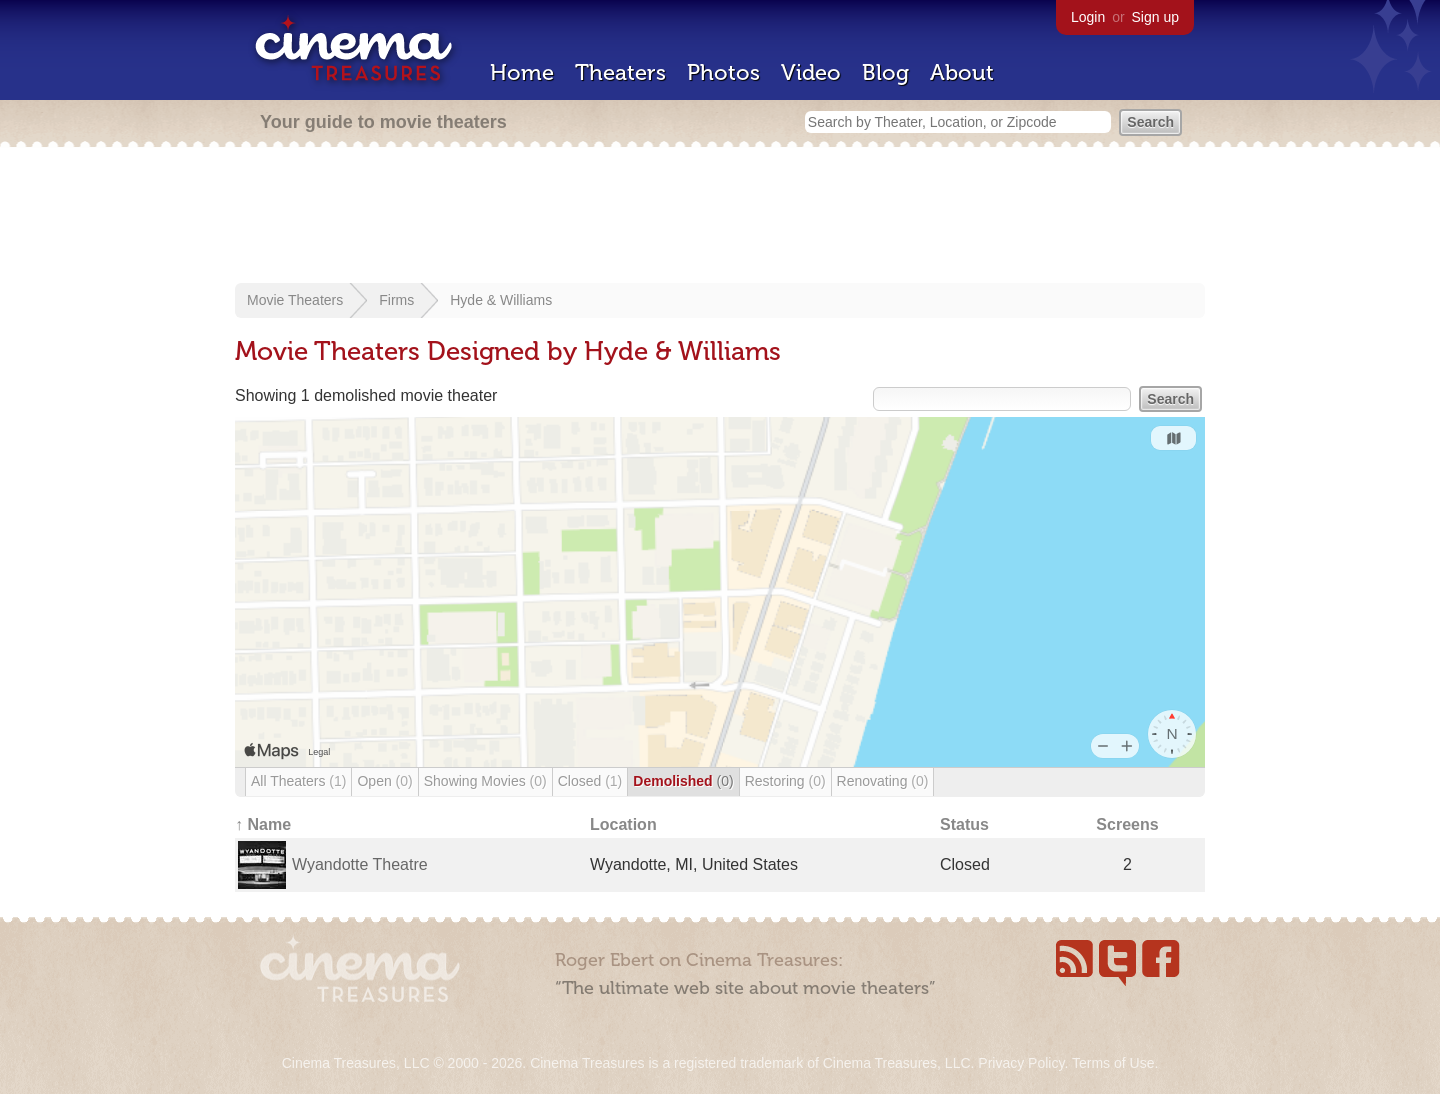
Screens (1127, 824)
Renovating (883, 781)
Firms (396, 300)
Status (964, 824)
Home (522, 72)
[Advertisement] (720, 217)
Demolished (683, 781)
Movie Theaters (295, 300)
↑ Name (263, 824)
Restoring (785, 781)
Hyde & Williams (501, 300)
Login (1088, 17)
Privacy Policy (1021, 1063)
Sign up (1155, 17)
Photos (723, 72)
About (962, 72)
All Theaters (298, 781)
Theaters (620, 72)
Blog (885, 72)
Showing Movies (485, 781)
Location (623, 824)
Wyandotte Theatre (360, 864)
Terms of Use (1113, 1063)
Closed (590, 781)
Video (811, 72)
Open (384, 781)
